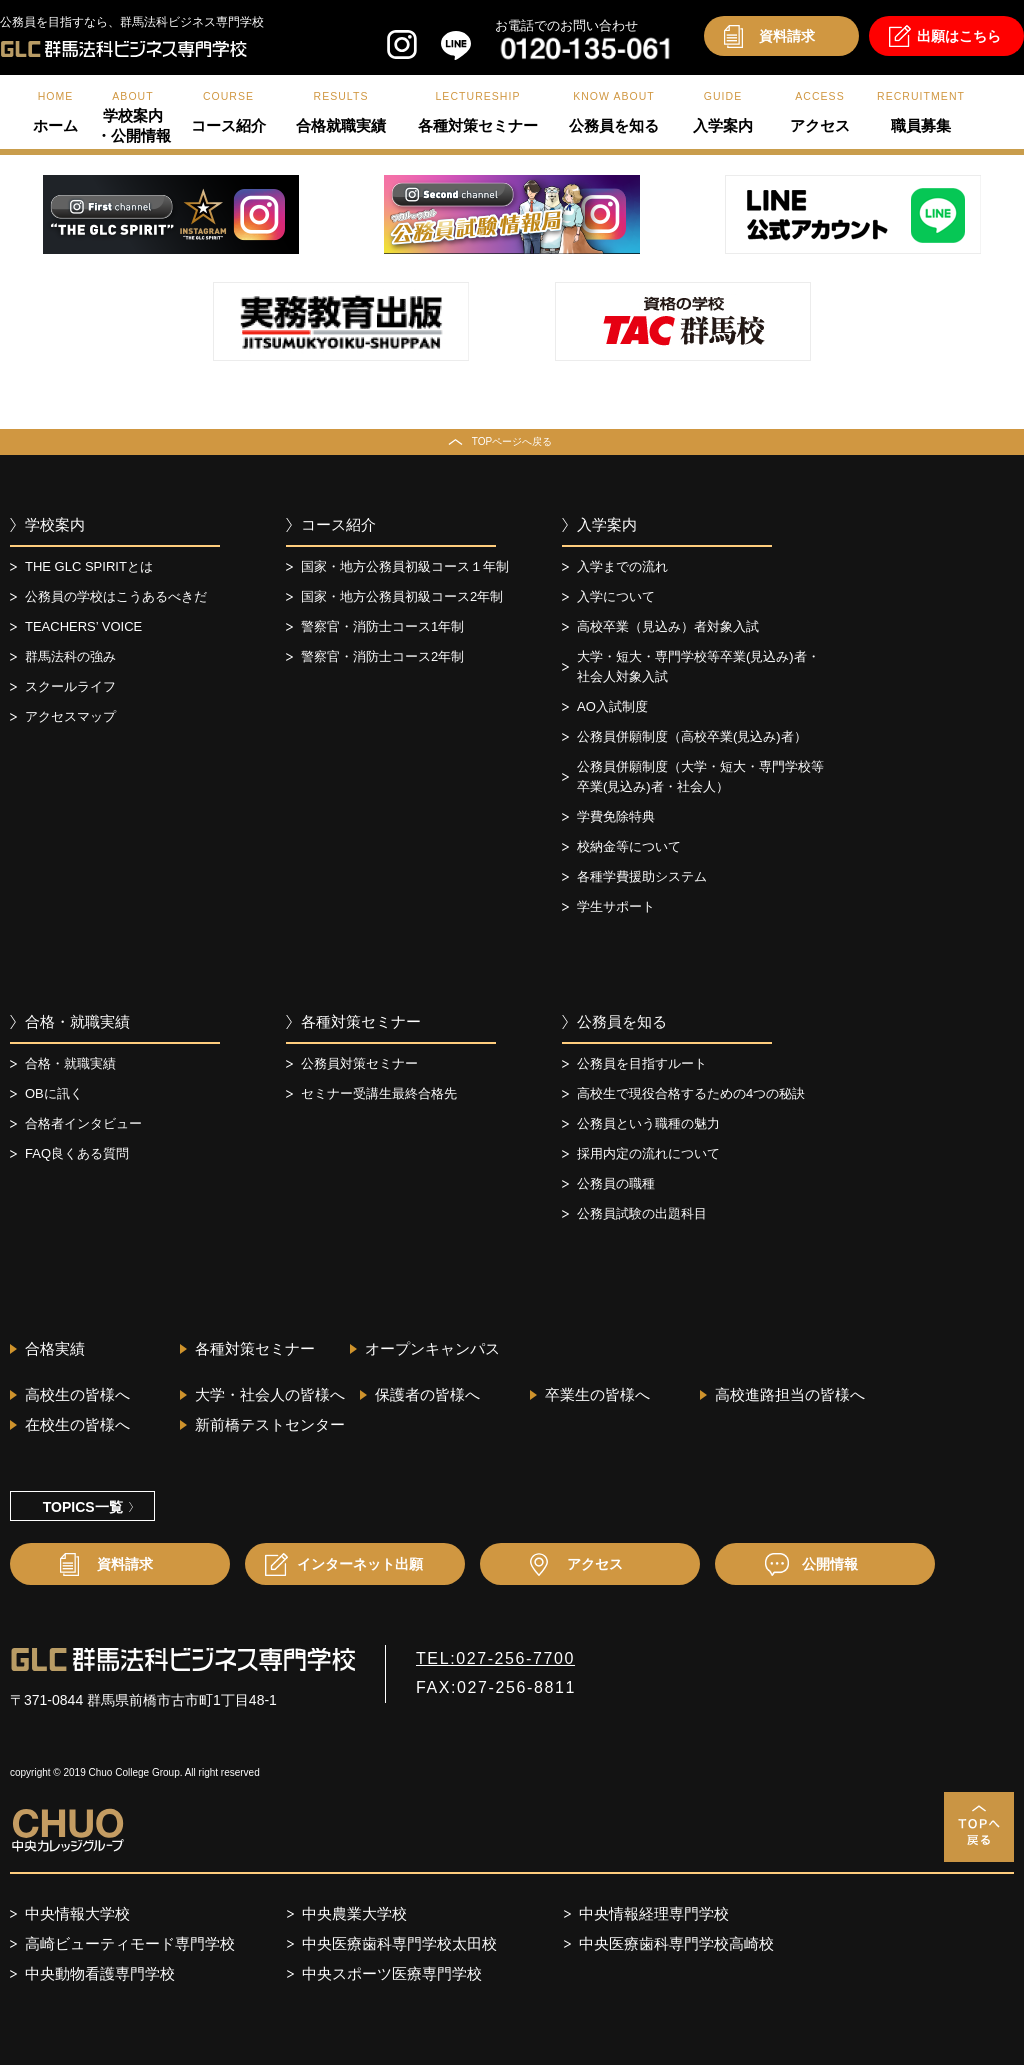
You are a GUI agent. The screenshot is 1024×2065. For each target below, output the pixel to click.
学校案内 (55, 524)
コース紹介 (338, 524)
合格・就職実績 (77, 1021)
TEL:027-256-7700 (495, 1658)
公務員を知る (622, 1021)
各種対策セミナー (361, 1021)
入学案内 (607, 524)
